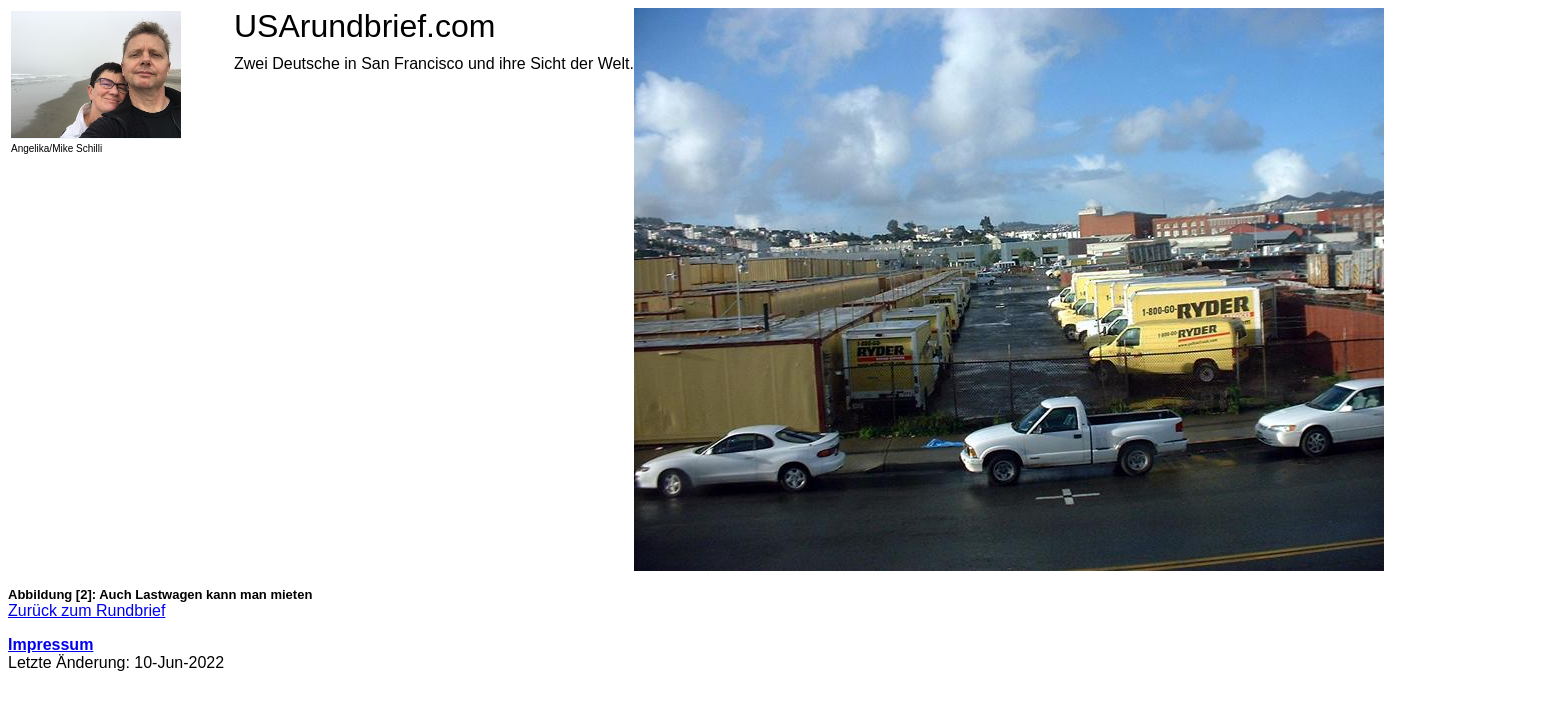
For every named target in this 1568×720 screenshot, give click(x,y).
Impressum (50, 644)
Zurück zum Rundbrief (86, 610)
